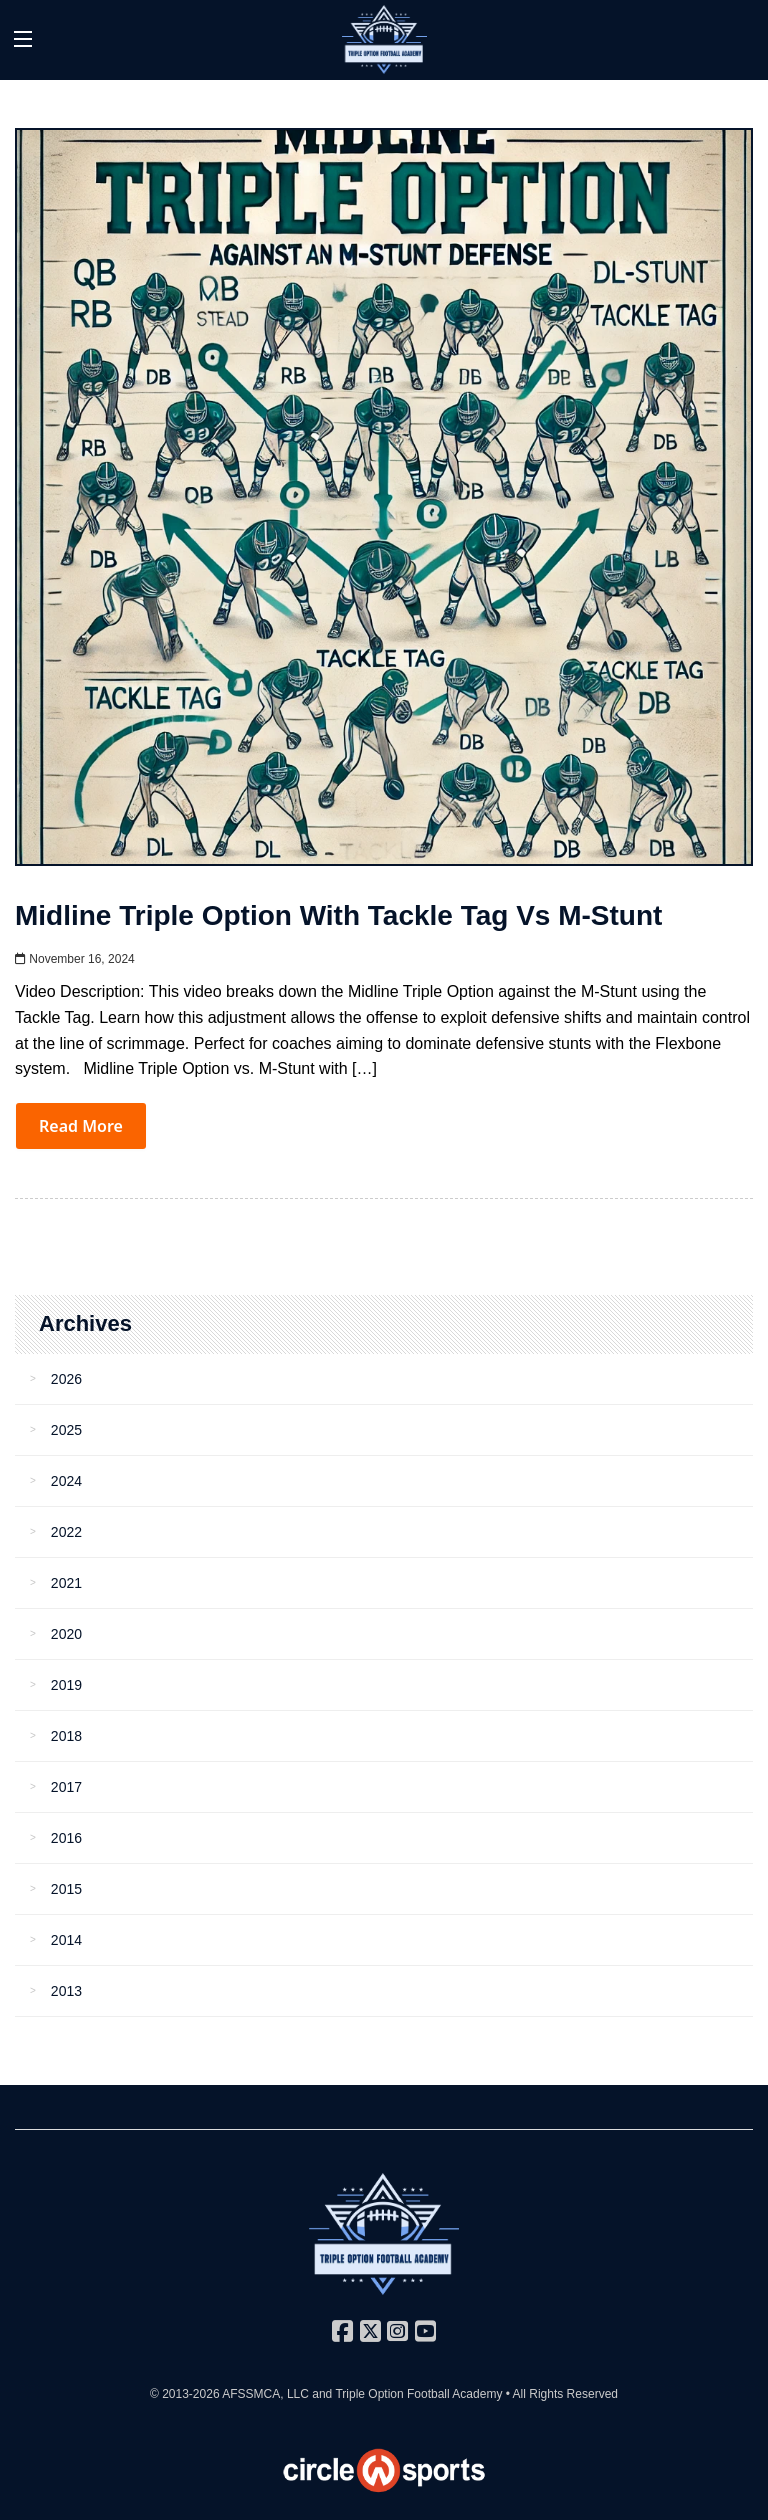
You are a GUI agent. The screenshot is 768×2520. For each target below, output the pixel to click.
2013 (66, 1991)
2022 (66, 1532)
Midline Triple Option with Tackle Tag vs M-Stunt (338, 915)
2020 (66, 1634)
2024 (66, 1481)
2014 (66, 1940)
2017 (66, 1787)
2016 (66, 1838)
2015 (66, 1889)
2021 (66, 1583)
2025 (66, 1430)
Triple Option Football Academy (418, 2394)
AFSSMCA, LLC (265, 2394)
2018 (66, 1736)
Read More (81, 1126)
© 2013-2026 (186, 2394)
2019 (66, 1685)
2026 (66, 1379)
